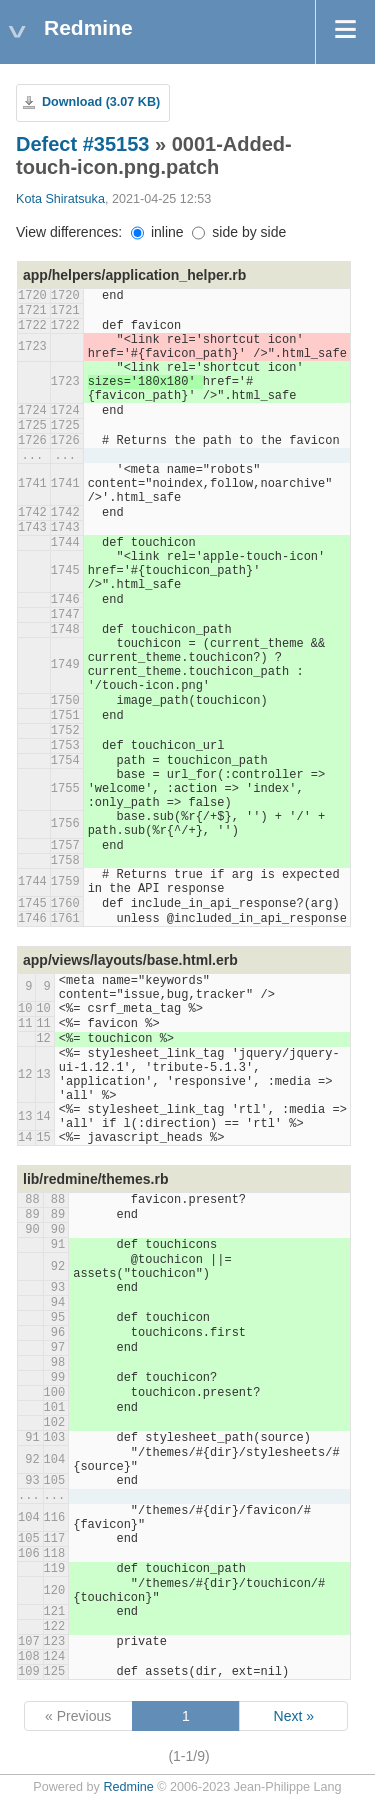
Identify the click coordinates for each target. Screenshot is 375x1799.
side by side (239, 232)
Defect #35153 (82, 144)
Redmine (128, 1787)
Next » (294, 1716)
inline (157, 232)
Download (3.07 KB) (101, 102)
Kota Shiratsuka (60, 199)
